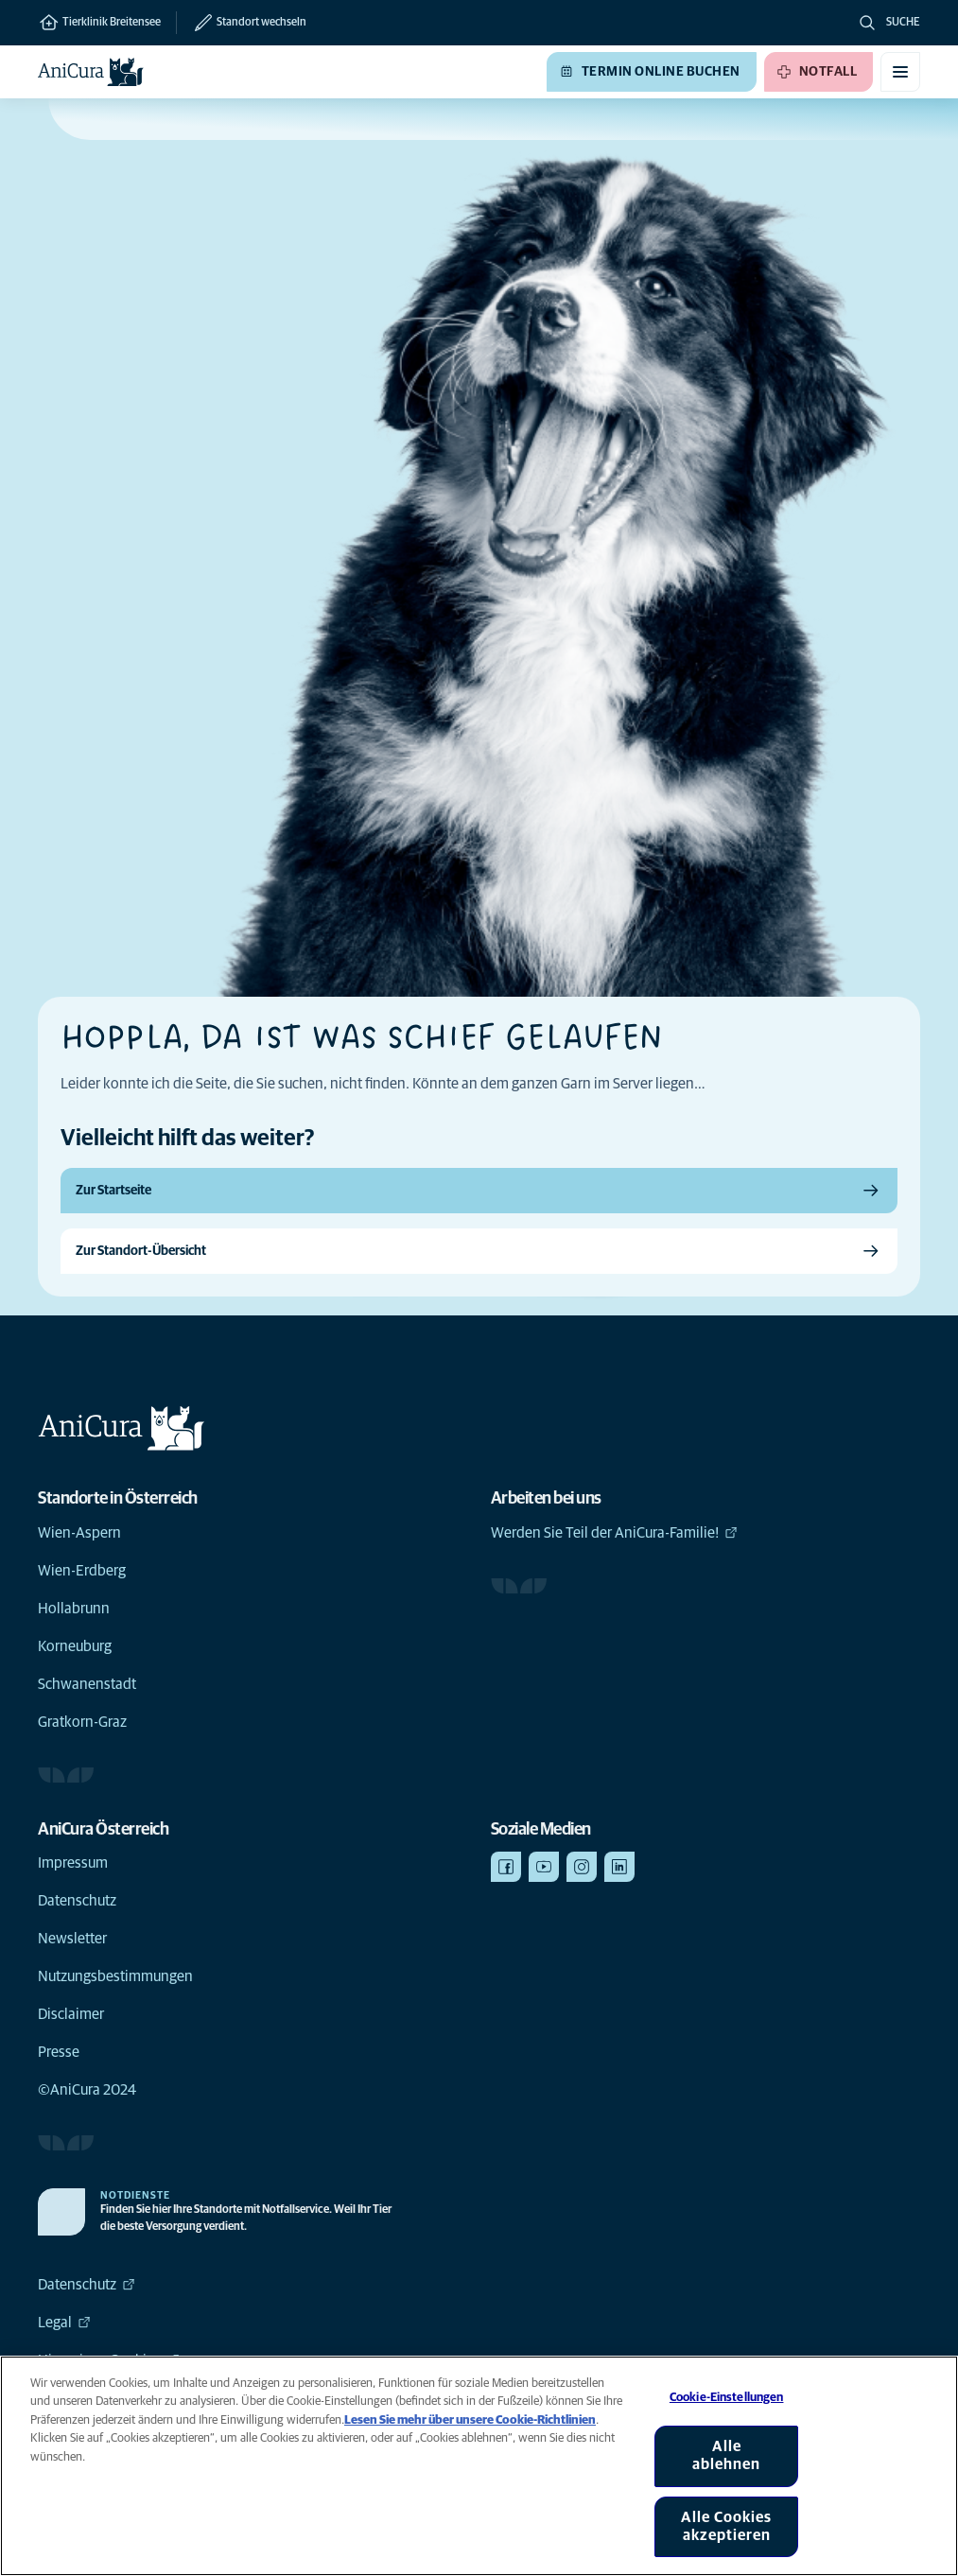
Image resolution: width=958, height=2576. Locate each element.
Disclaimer (71, 2014)
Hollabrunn (74, 1608)
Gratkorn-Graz (82, 1722)
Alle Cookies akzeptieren (726, 2526)
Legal (64, 2322)
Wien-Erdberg (82, 1570)
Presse (58, 2052)
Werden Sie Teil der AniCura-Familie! (614, 1532)
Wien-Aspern (79, 1532)
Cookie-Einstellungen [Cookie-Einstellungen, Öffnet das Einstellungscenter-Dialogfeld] (727, 2398)
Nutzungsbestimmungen (115, 1976)
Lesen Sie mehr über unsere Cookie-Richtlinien (470, 2420)
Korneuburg (75, 1646)
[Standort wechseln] (241, 22)
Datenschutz (77, 1900)
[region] (479, 2466)
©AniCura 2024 (87, 2089)
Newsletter (72, 1938)
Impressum (73, 1863)
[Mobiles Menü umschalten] (900, 72)
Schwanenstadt (87, 1684)
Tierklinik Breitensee (99, 22)
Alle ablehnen (726, 2455)
